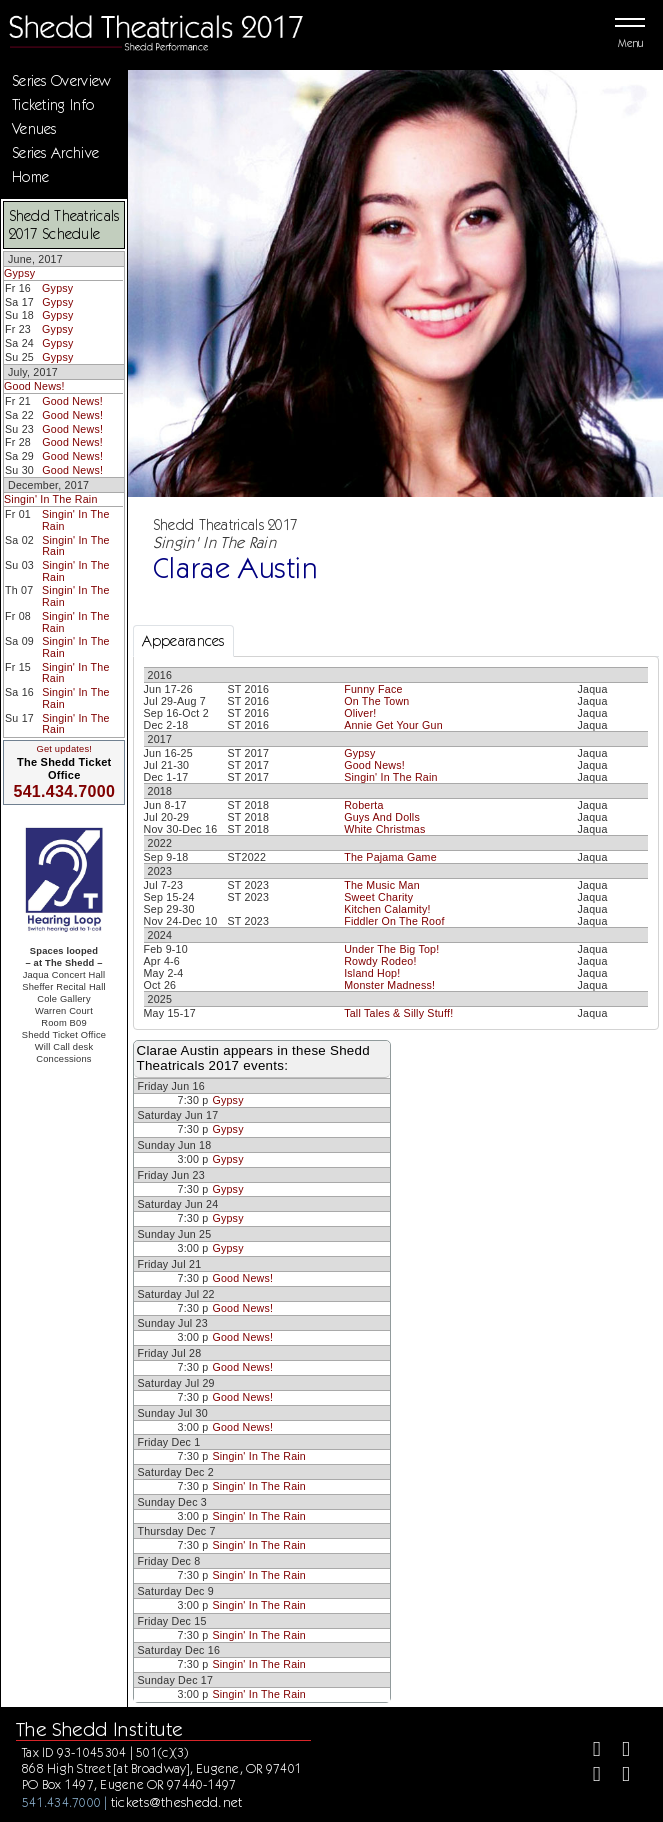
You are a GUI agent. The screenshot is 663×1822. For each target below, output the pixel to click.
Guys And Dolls (382, 817)
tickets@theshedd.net (177, 1802)
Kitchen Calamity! (387, 909)
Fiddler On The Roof (394, 921)
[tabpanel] (396, 843)
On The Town (376, 701)
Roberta (363, 805)
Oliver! (360, 713)
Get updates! (64, 749)
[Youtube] (617, 1776)
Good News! (34, 386)
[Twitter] (617, 1751)
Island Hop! (372, 973)
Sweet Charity (378, 897)
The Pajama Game (390, 857)
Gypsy (19, 273)
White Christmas (384, 829)
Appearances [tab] (183, 641)
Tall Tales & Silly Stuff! (398, 1013)
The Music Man (382, 885)
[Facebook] (588, 1751)
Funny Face (373, 689)
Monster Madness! (389, 985)
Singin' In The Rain (51, 499)
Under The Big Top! (391, 949)
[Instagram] (588, 1776)
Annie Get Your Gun (393, 725)
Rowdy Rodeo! (380, 961)
